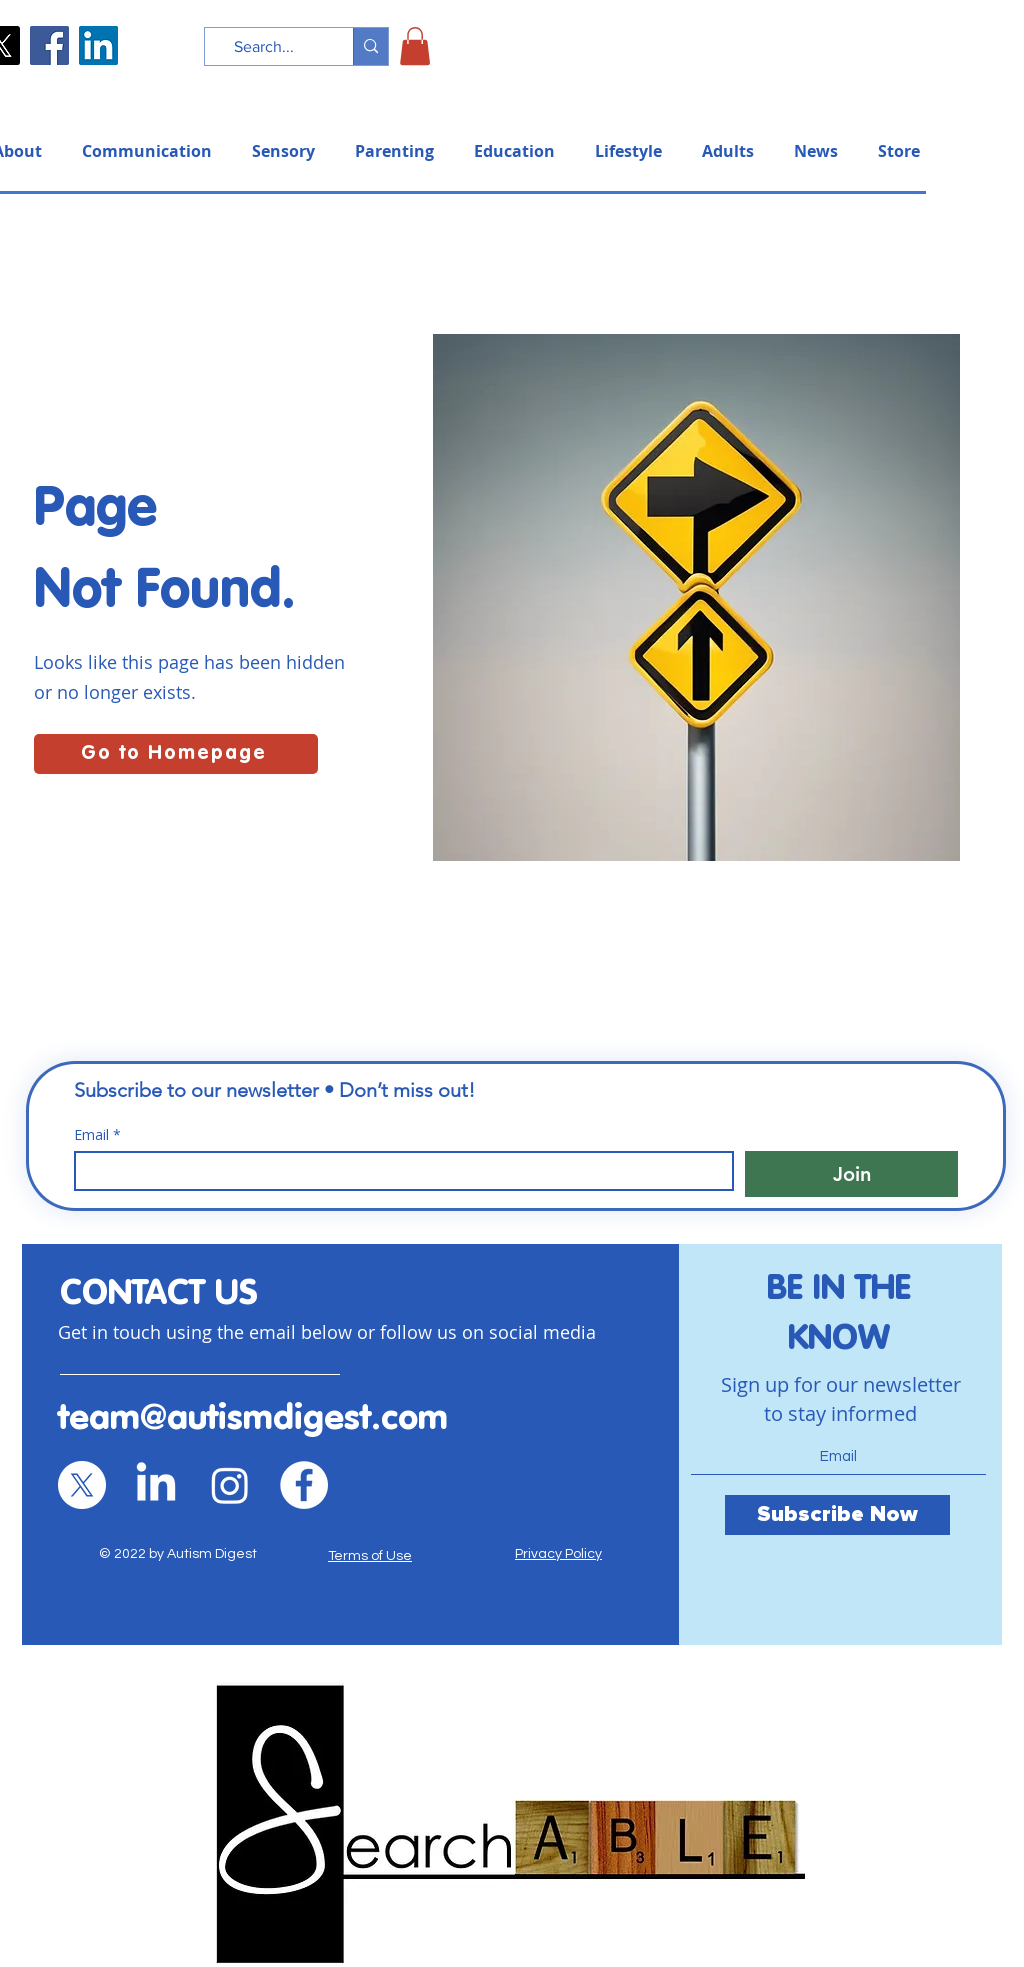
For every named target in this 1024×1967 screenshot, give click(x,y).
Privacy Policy (558, 1554)
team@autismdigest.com (253, 1419)
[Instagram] (230, 1485)
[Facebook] (49, 45)
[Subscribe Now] (837, 1515)
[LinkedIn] (98, 45)
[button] (415, 46)
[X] (82, 1485)
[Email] (398, 1171)
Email (97, 1134)
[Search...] (264, 47)
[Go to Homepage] (176, 754)
